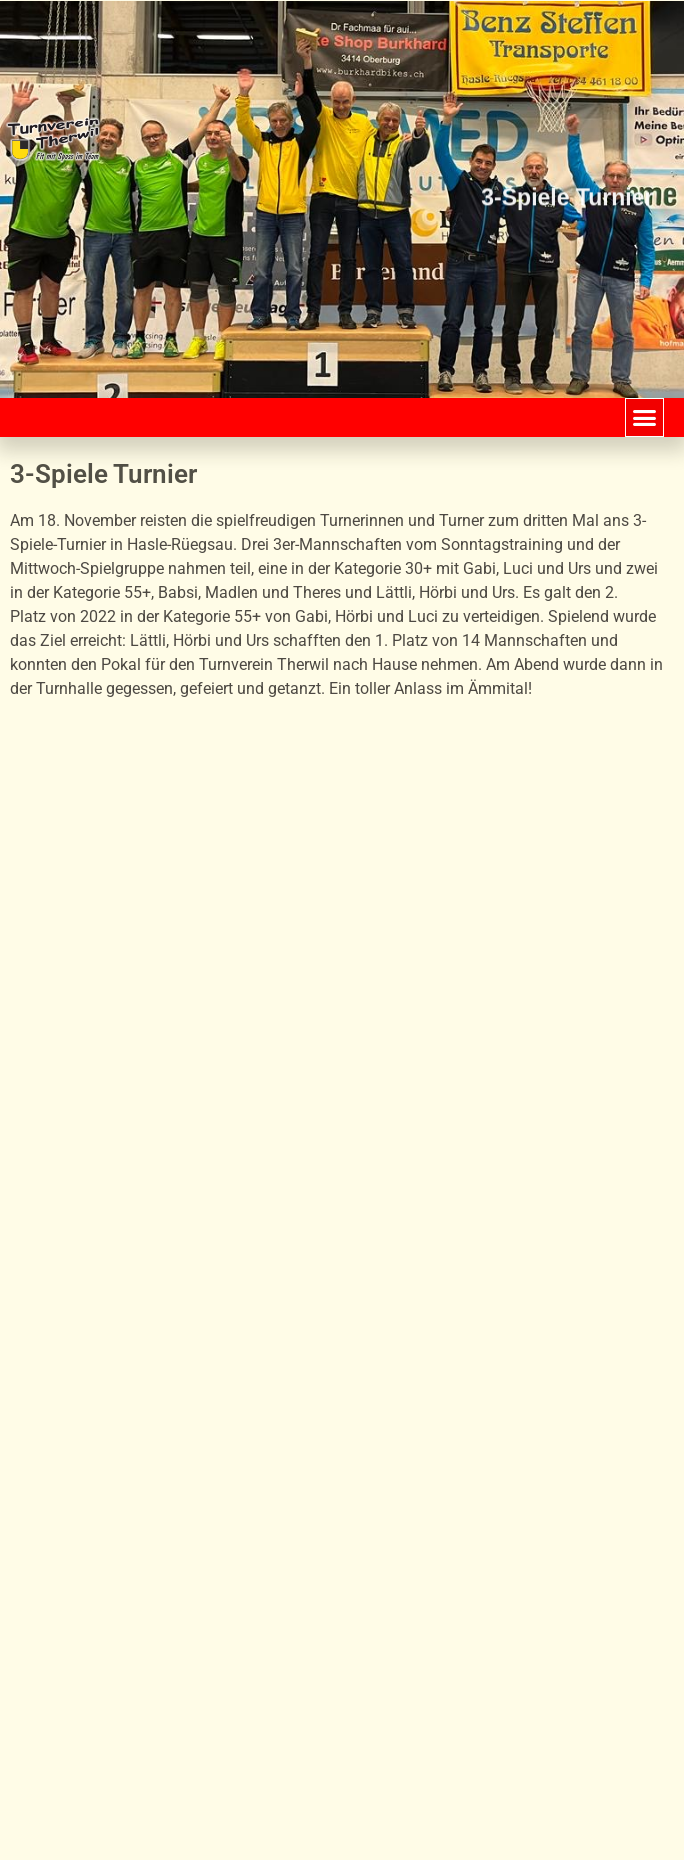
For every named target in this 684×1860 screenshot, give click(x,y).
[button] (645, 418)
